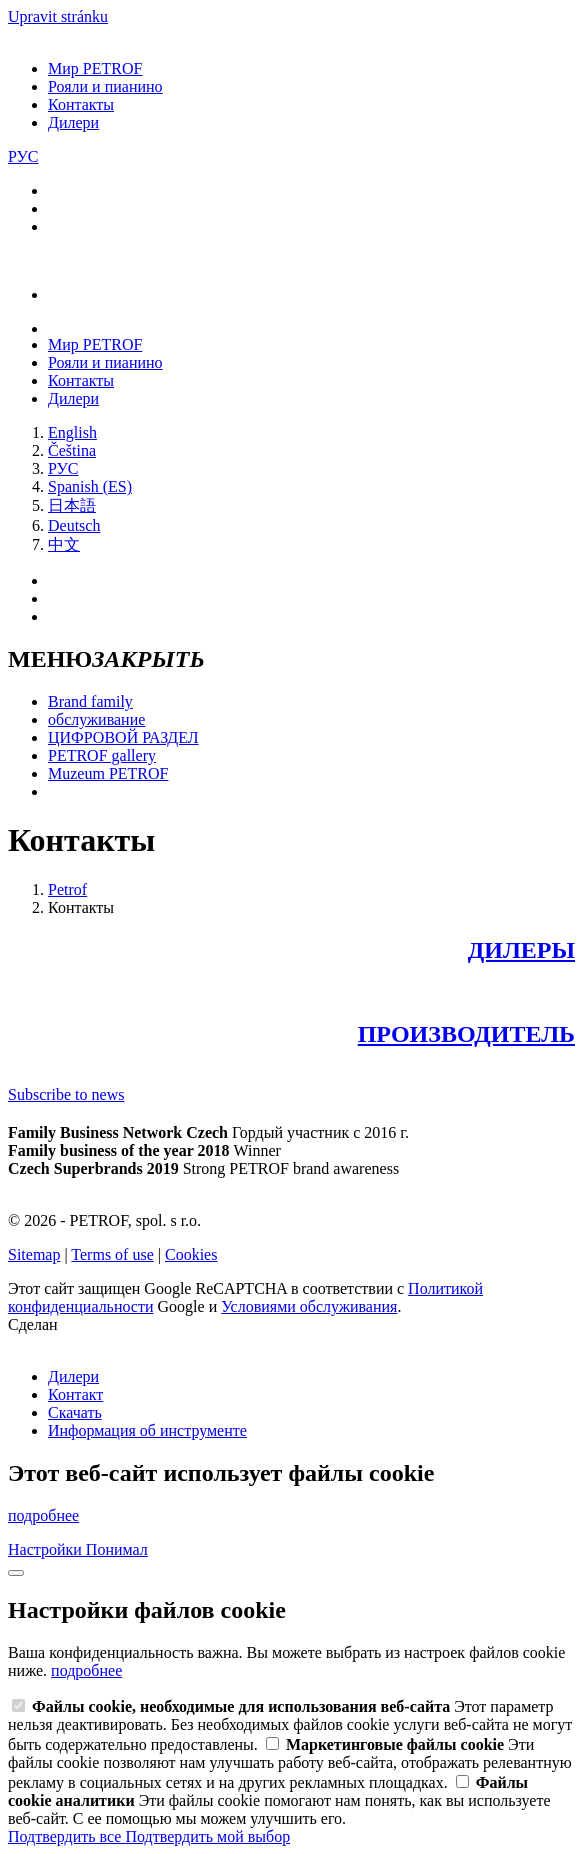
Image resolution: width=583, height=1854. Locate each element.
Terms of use (112, 1254)
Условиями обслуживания (309, 1306)
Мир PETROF (95, 68)
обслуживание (96, 719)
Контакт (75, 1394)
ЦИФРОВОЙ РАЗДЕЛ (123, 737)
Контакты (81, 104)
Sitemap (34, 1254)
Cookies (191, 1254)
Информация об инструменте (147, 1430)
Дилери (73, 122)
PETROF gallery (102, 755)
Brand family (90, 701)
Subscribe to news (66, 1094)
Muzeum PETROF (108, 773)
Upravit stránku (58, 16)
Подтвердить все (66, 1836)
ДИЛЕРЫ (521, 950)
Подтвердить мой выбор (207, 1836)
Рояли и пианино (105, 86)
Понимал (117, 1549)
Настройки (47, 1549)
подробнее (43, 1515)
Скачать (75, 1412)
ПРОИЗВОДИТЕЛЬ (466, 1034)
